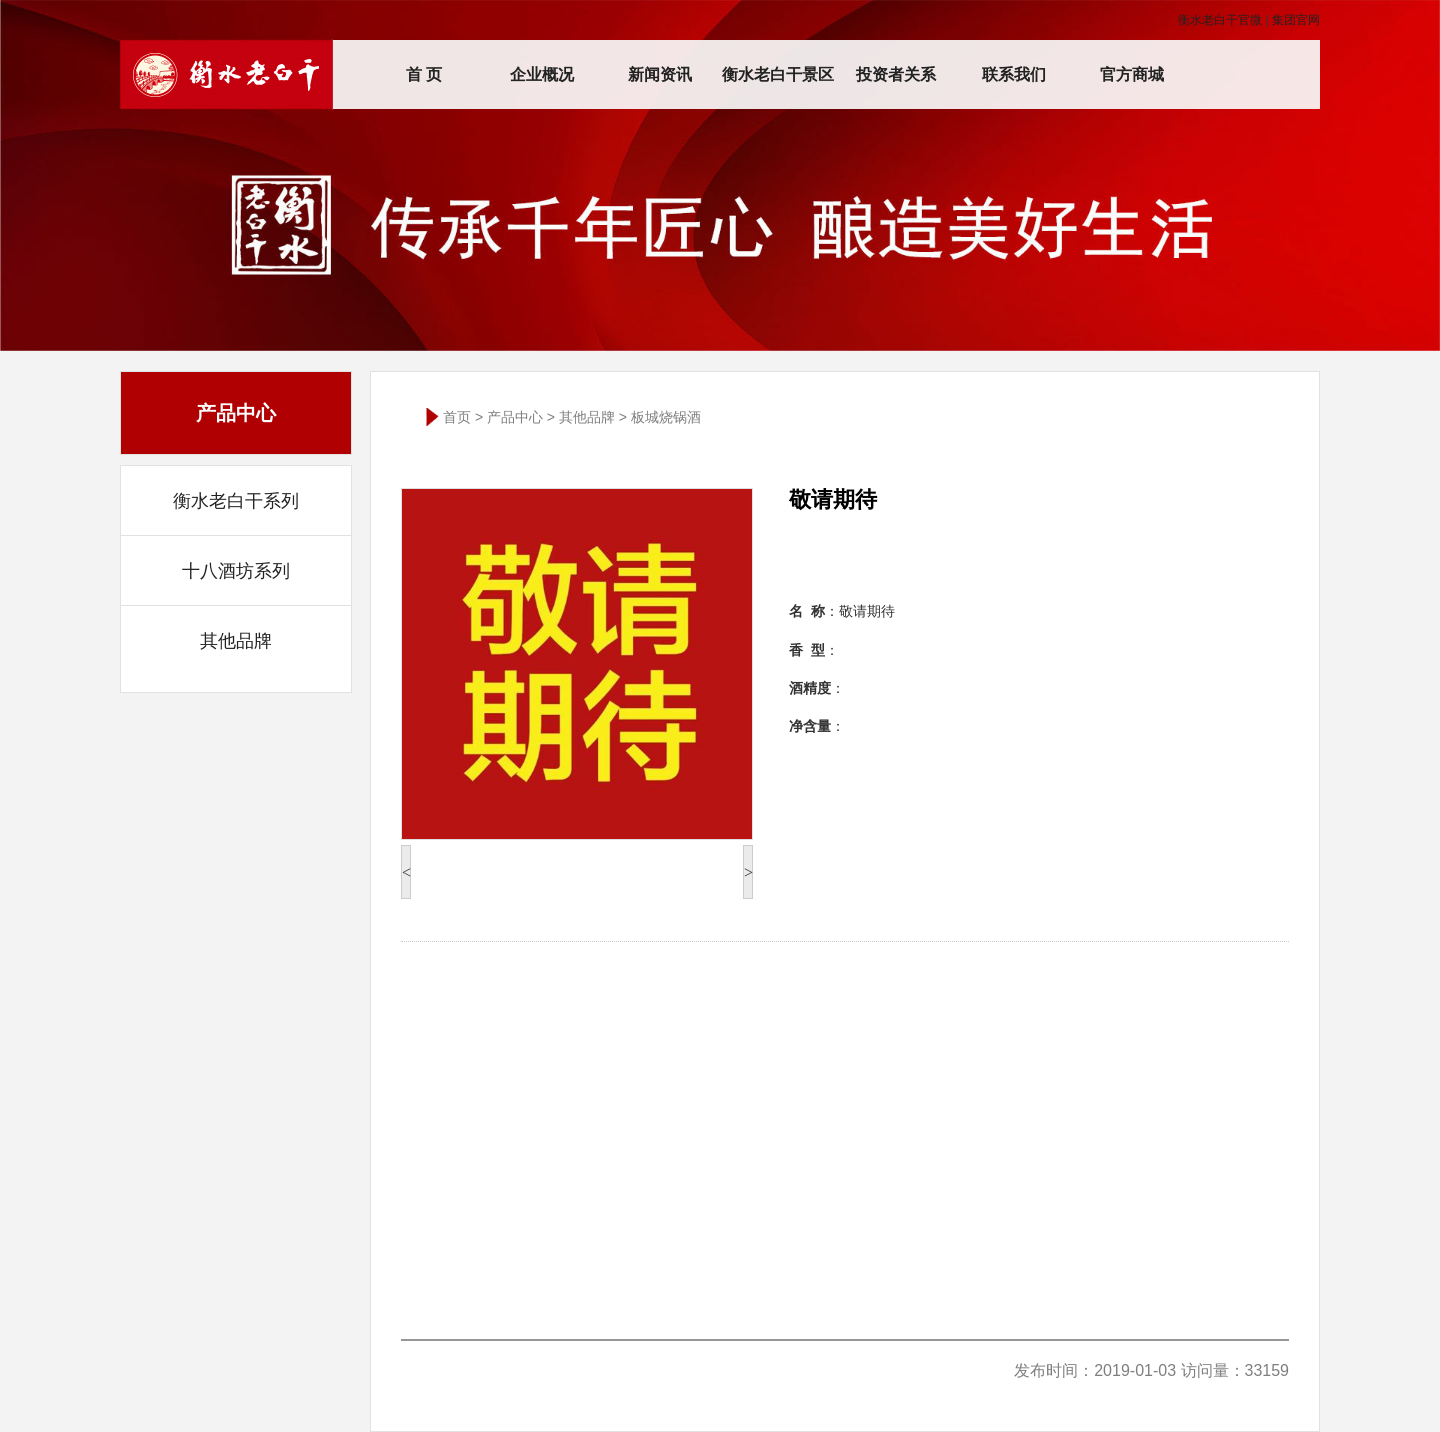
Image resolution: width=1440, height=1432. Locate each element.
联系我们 (1014, 74)
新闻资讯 (660, 74)
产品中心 (515, 417)
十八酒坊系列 (236, 571)
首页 (457, 417)
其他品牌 (236, 641)
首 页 (424, 74)
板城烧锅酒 (666, 417)
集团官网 (1296, 20)
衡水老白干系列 (236, 501)
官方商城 (1132, 74)
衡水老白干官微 (1220, 20)
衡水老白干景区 (778, 74)
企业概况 (542, 74)
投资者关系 (896, 74)
